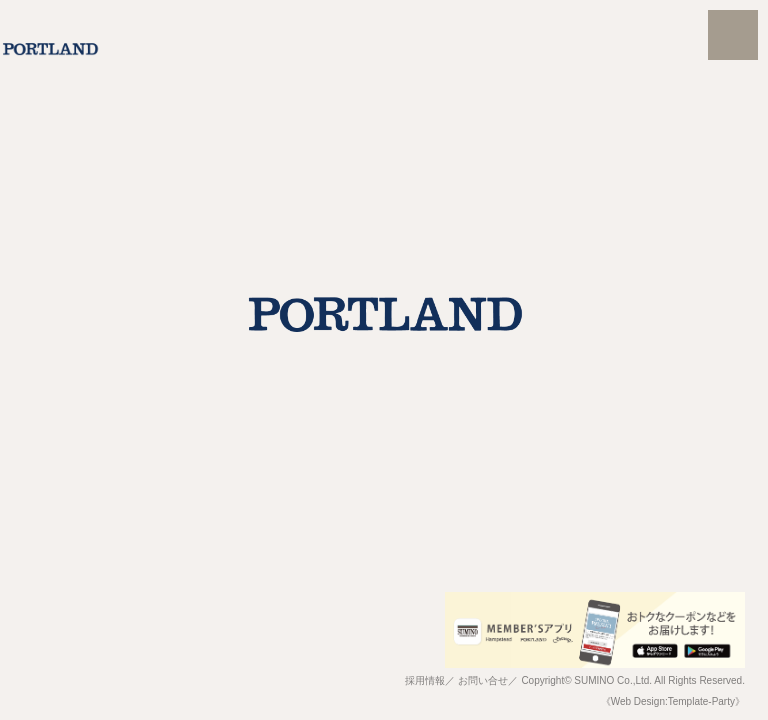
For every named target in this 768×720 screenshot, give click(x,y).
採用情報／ (430, 680)
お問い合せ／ (488, 680)
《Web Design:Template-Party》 (673, 701)
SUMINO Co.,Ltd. (613, 680)
